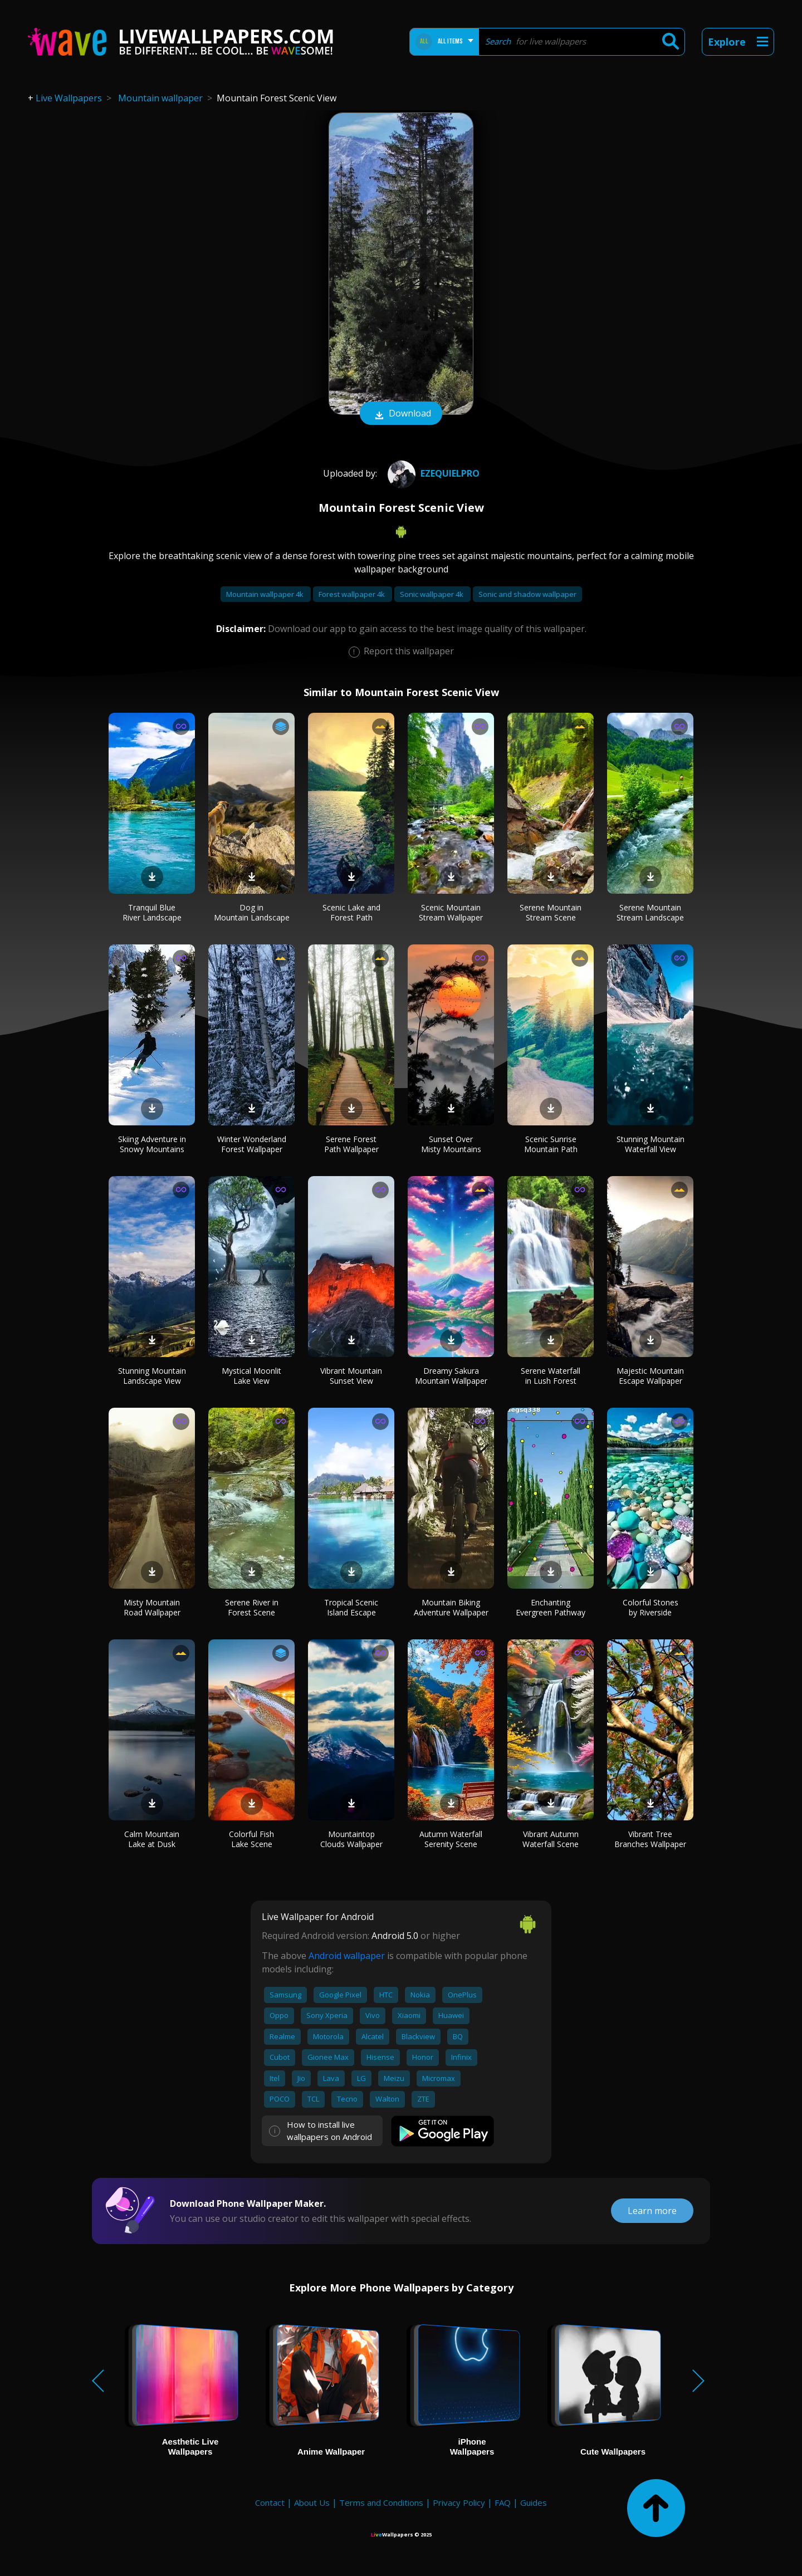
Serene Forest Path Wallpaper (351, 1144)
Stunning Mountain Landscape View (152, 1375)
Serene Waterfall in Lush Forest (550, 1375)
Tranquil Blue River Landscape (152, 912)
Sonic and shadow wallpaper (527, 594)
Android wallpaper (347, 1956)
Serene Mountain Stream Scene (550, 912)
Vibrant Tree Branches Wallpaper (650, 1839)
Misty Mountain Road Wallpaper (152, 1607)
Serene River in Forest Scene (251, 1607)
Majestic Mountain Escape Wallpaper (650, 1375)
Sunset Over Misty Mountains (451, 1144)
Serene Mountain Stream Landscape (650, 912)
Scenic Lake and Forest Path (351, 912)
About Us (312, 2502)
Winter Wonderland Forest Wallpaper (251, 1144)
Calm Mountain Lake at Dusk (151, 1839)
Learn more (652, 2211)
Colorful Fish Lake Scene (251, 1839)
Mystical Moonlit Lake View (251, 1375)
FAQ (503, 2502)
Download (401, 414)
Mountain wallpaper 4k (265, 594)
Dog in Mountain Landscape (252, 912)
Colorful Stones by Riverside (650, 1607)
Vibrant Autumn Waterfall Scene (550, 1839)
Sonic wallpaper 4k (432, 594)
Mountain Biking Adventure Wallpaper (451, 1607)
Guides (533, 2502)
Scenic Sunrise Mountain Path (551, 1144)
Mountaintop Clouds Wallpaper (351, 1839)
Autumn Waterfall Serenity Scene (450, 1839)
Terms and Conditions (381, 2502)
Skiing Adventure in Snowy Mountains (152, 1144)
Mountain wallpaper (160, 98)
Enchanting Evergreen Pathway (550, 1607)
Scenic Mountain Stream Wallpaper (451, 912)
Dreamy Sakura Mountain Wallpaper (451, 1375)
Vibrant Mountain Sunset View (351, 1375)
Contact (270, 2502)
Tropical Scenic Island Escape (351, 1607)
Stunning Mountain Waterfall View (650, 1144)
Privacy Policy (459, 2502)
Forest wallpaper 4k (353, 594)
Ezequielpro (432, 473)
